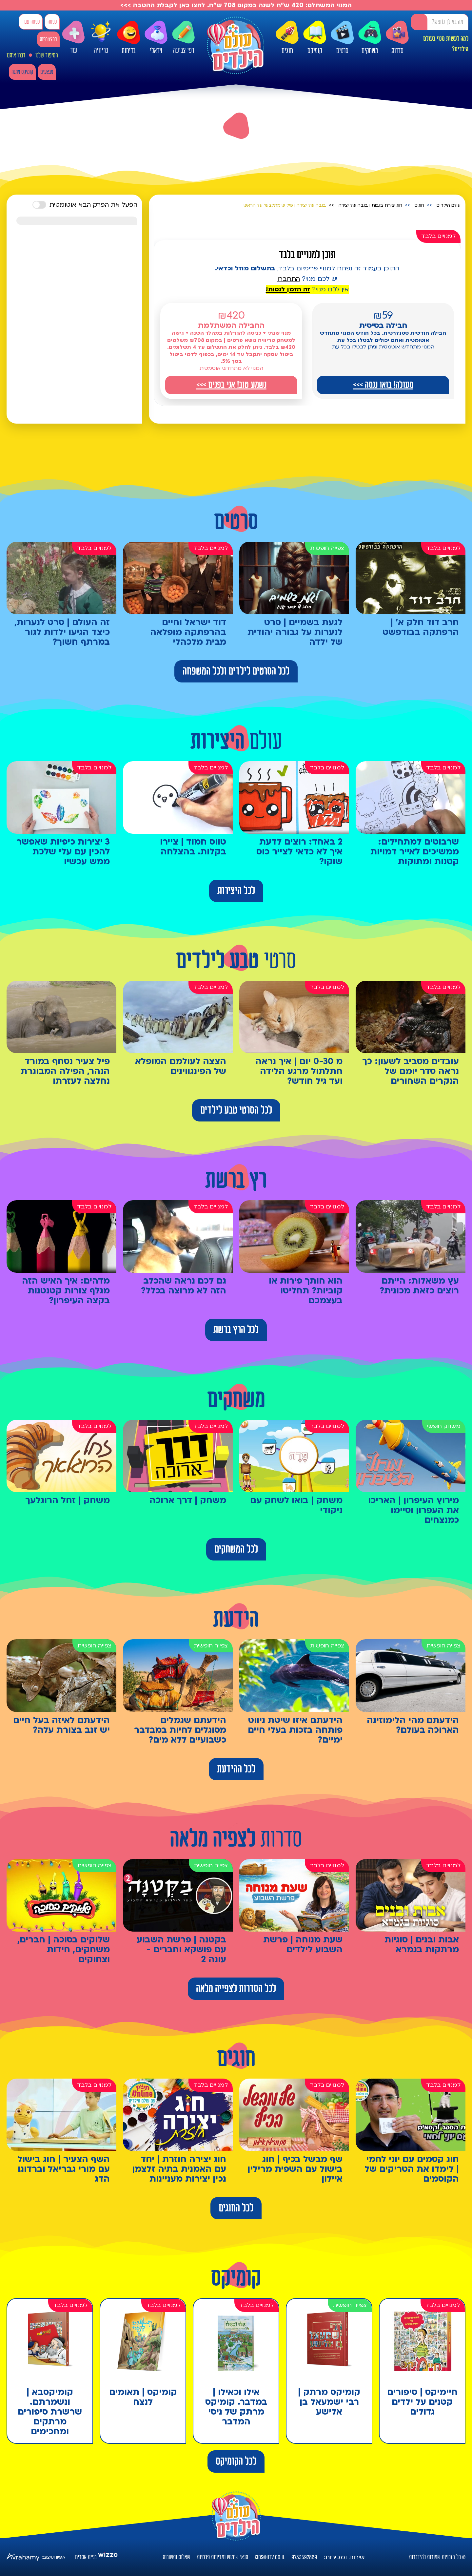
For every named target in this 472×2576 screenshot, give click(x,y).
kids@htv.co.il (270, 2557)
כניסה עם (32, 21)
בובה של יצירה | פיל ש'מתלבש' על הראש (285, 205)
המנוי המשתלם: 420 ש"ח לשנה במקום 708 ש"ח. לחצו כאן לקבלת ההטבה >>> (236, 5)
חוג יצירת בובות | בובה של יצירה (370, 205)
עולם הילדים (449, 205)
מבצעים (46, 72)
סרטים (342, 37)
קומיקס (314, 37)
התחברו (288, 279)
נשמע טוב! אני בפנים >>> (231, 384)
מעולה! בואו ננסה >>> (383, 384)
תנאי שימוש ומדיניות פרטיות (222, 2557)
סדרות (397, 37)
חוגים (287, 37)
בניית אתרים (86, 2557)
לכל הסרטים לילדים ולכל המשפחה (236, 671)
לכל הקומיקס (236, 2461)
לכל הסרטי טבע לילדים (236, 1110)
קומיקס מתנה (22, 72)
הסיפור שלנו (46, 55)
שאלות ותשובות (176, 2557)
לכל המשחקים (236, 1549)
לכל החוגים (236, 2208)
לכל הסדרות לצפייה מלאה (236, 1988)
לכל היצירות (236, 891)
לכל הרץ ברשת (236, 1330)
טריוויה (100, 35)
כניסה (52, 21)
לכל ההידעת (236, 1769)
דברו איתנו (16, 55)
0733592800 (304, 2557)
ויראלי (156, 37)
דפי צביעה (183, 37)
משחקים (369, 37)
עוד (73, 37)
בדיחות (128, 37)
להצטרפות (48, 39)
